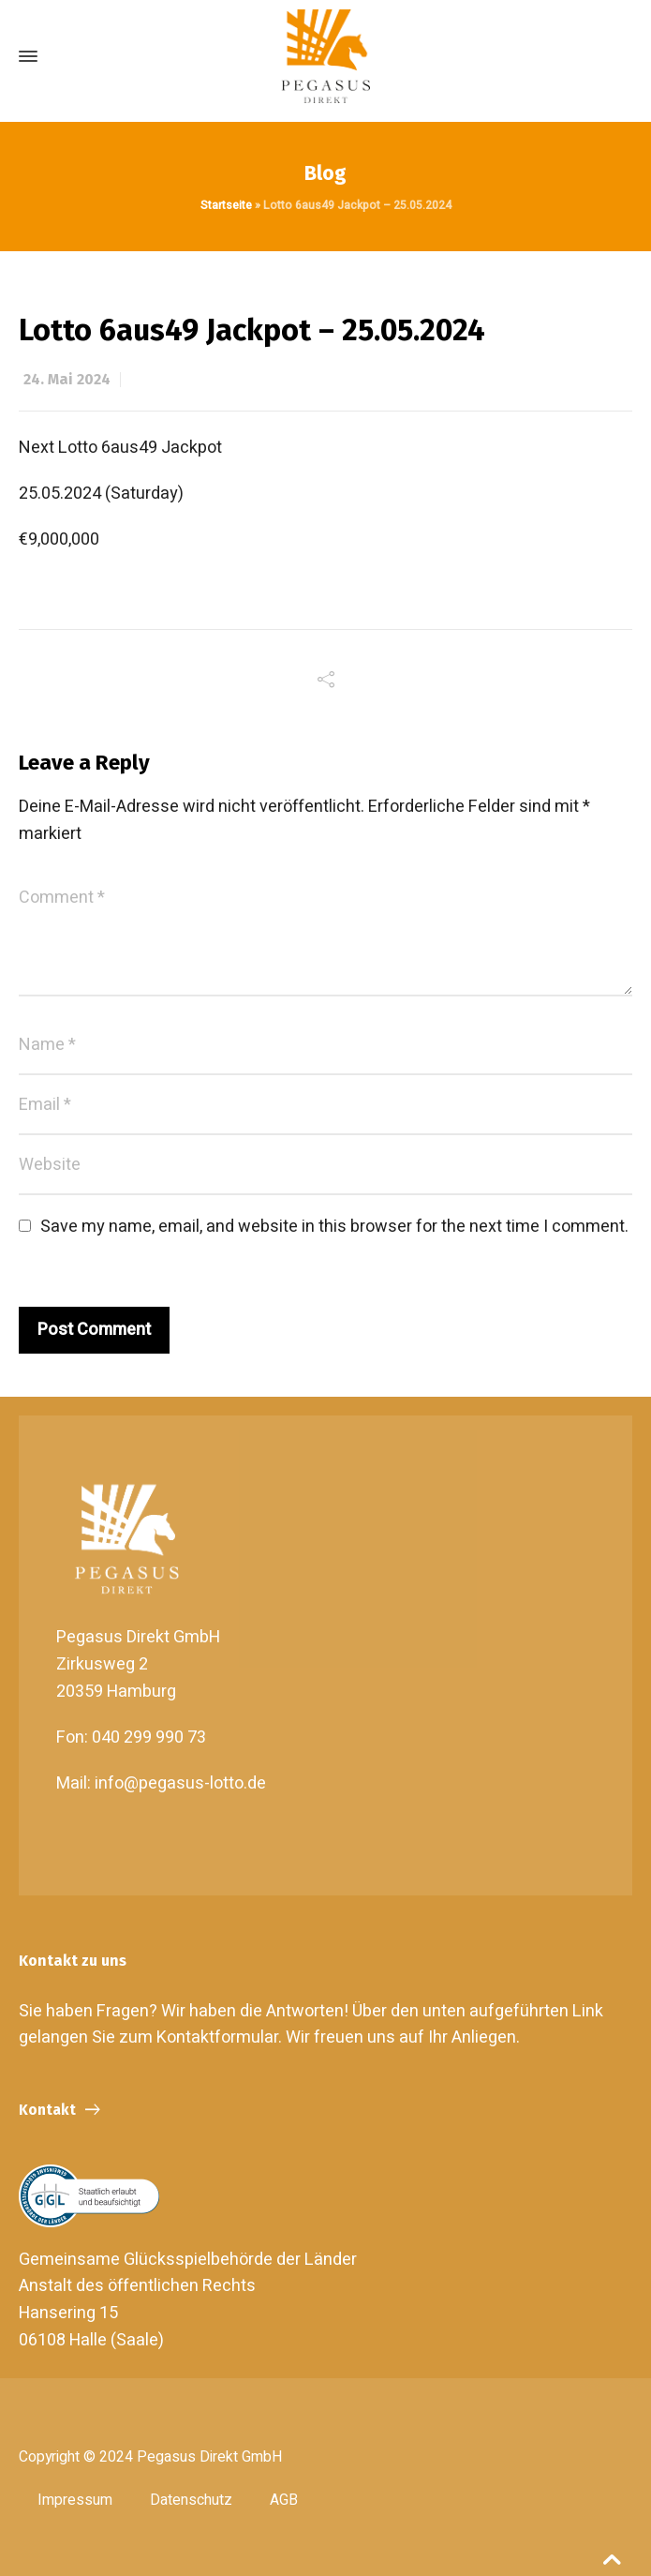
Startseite (226, 205)
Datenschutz (191, 2500)
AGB (284, 2500)
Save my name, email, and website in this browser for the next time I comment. (334, 1226)
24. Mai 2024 (67, 379)
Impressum (74, 2500)
